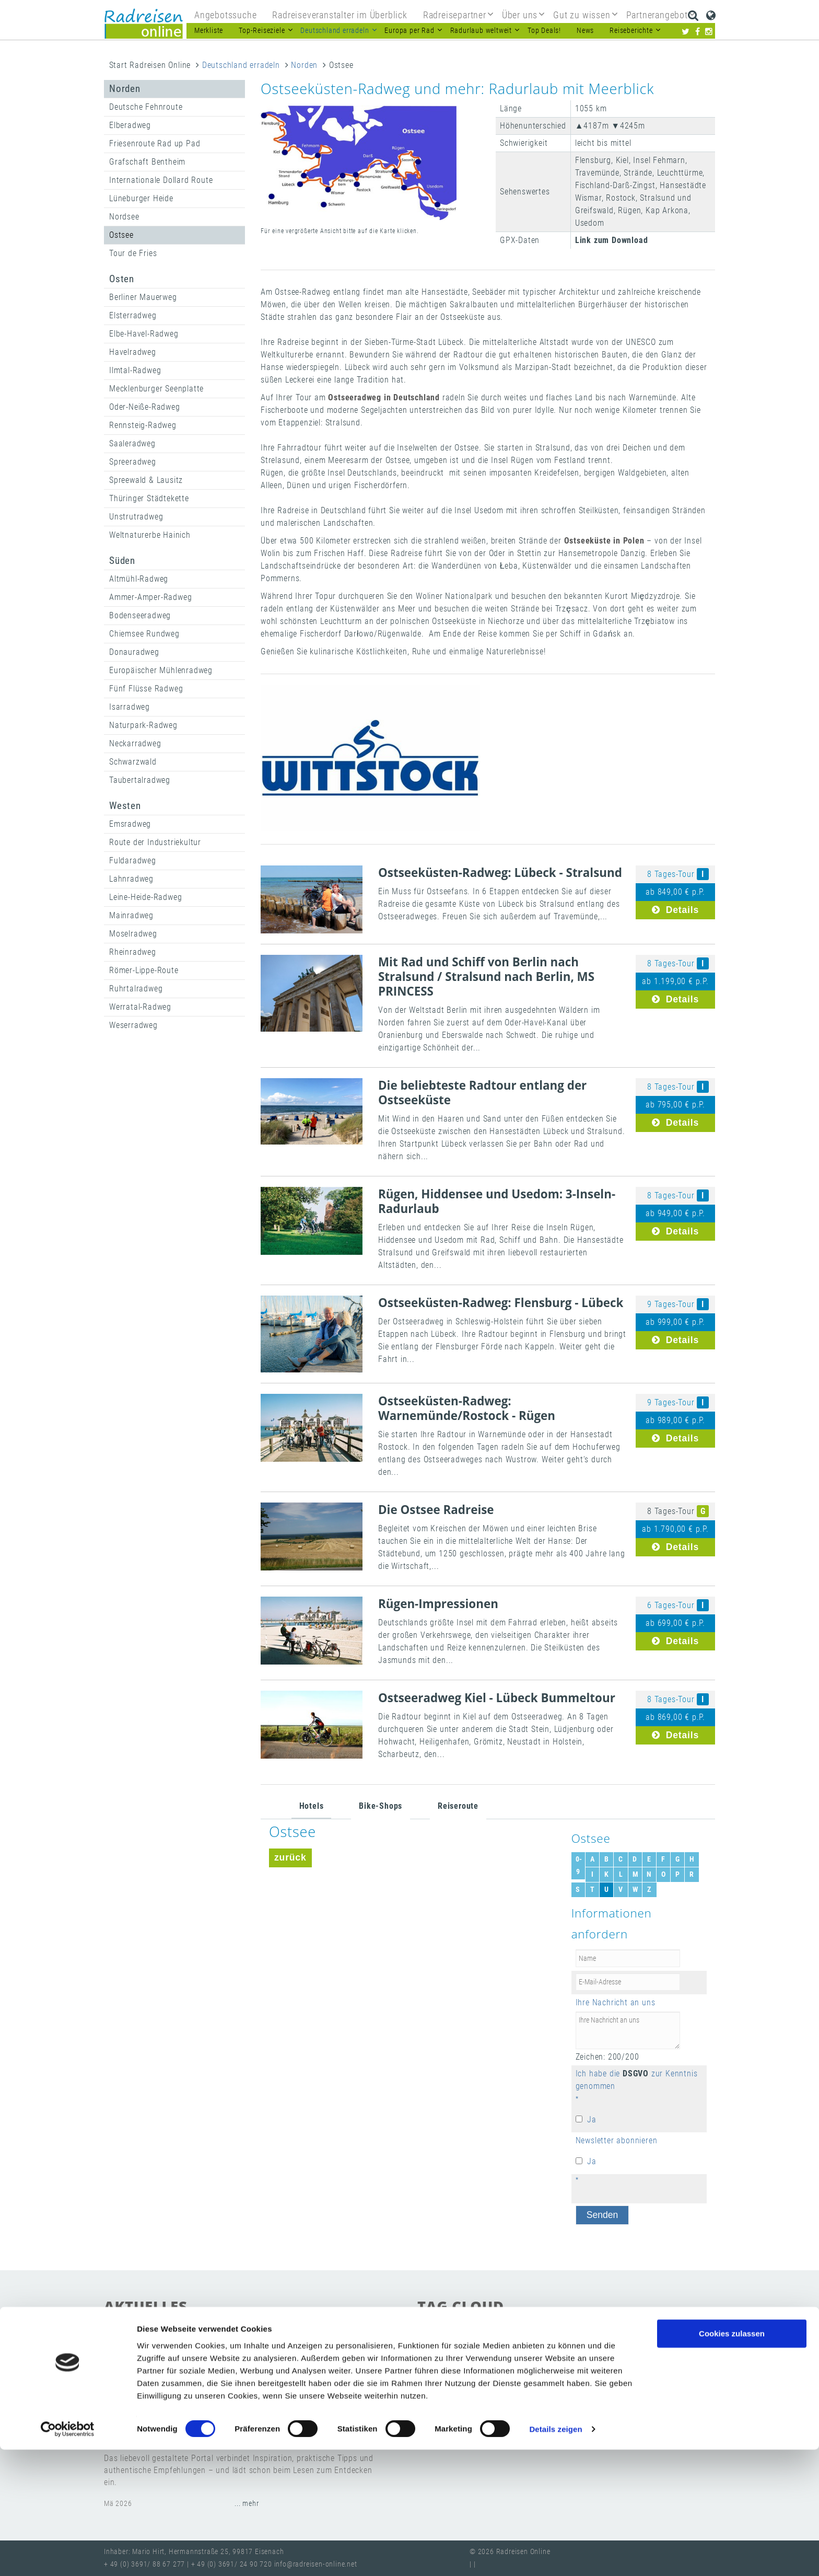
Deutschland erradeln (241, 65)
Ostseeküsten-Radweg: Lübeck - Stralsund (500, 872)
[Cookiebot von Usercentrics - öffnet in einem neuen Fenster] (67, 2555)
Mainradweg (131, 915)
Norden (304, 65)
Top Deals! (544, 30)
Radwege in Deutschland (466, 2382)
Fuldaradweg (132, 860)
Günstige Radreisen (456, 2365)
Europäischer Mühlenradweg (161, 670)
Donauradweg (134, 652)
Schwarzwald (133, 762)
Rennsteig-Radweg (143, 425)
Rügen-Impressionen (438, 1604)
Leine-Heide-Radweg (145, 897)
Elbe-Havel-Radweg (144, 334)
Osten (121, 279)
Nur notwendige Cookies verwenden (732, 2498)
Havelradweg (132, 352)
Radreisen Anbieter (582, 2399)
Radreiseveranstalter (644, 2382)
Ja (591, 2119)
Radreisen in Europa (558, 2382)
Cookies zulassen (732, 2459)
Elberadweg (130, 125)
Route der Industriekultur (155, 842)
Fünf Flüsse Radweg (146, 689)
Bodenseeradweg (140, 615)
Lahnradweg (131, 879)
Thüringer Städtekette (149, 498)
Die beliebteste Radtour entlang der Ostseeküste (482, 1092)
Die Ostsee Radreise (436, 1509)
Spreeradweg (132, 462)
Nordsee (124, 217)
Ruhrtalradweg (135, 989)
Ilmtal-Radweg (135, 370)
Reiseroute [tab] (458, 1806)
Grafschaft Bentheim (147, 162)
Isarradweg (129, 707)
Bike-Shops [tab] (380, 1806)
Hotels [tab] (311, 1806)
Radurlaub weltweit (663, 2399)
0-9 (579, 1865)
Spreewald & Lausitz (146, 480)
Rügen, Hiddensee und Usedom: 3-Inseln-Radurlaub (496, 1201)
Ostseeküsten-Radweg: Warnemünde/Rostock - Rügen (466, 1408)
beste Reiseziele (621, 2347)
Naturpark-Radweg (143, 725)
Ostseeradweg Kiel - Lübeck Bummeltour (496, 1698)
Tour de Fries (133, 253)
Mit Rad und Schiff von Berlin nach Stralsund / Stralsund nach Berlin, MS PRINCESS (486, 976)
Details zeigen (555, 2555)
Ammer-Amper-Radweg (150, 597)
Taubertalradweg (139, 780)
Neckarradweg (135, 743)
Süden (122, 561)
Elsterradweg (133, 315)
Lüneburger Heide (141, 198)
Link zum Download (611, 240)
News (585, 30)
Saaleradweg (132, 443)
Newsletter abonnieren (617, 2140)
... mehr (247, 2399)
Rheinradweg (132, 952)
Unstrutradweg (136, 517)
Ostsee (121, 235)
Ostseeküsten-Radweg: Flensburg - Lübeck (500, 1303)
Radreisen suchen (549, 2347)
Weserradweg (133, 1025)
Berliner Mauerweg (143, 297)
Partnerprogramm (535, 2365)
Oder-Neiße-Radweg (144, 407)
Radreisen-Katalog (454, 2399)
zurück (290, 1857)
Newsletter (518, 2399)
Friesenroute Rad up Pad (154, 143)
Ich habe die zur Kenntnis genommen (637, 2080)
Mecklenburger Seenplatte (156, 389)
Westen (125, 806)
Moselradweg (133, 934)
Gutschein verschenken (463, 2347)
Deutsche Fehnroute (145, 107)
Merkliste (208, 30)
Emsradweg (130, 824)
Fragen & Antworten (615, 2365)
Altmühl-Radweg (138, 579)
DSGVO (636, 2073)
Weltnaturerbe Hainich (150, 535)
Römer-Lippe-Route (144, 970)
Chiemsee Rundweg (144, 634)
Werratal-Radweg (140, 1007)
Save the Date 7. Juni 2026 (178, 2356)
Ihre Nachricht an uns (616, 2002)
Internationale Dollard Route (161, 180)
